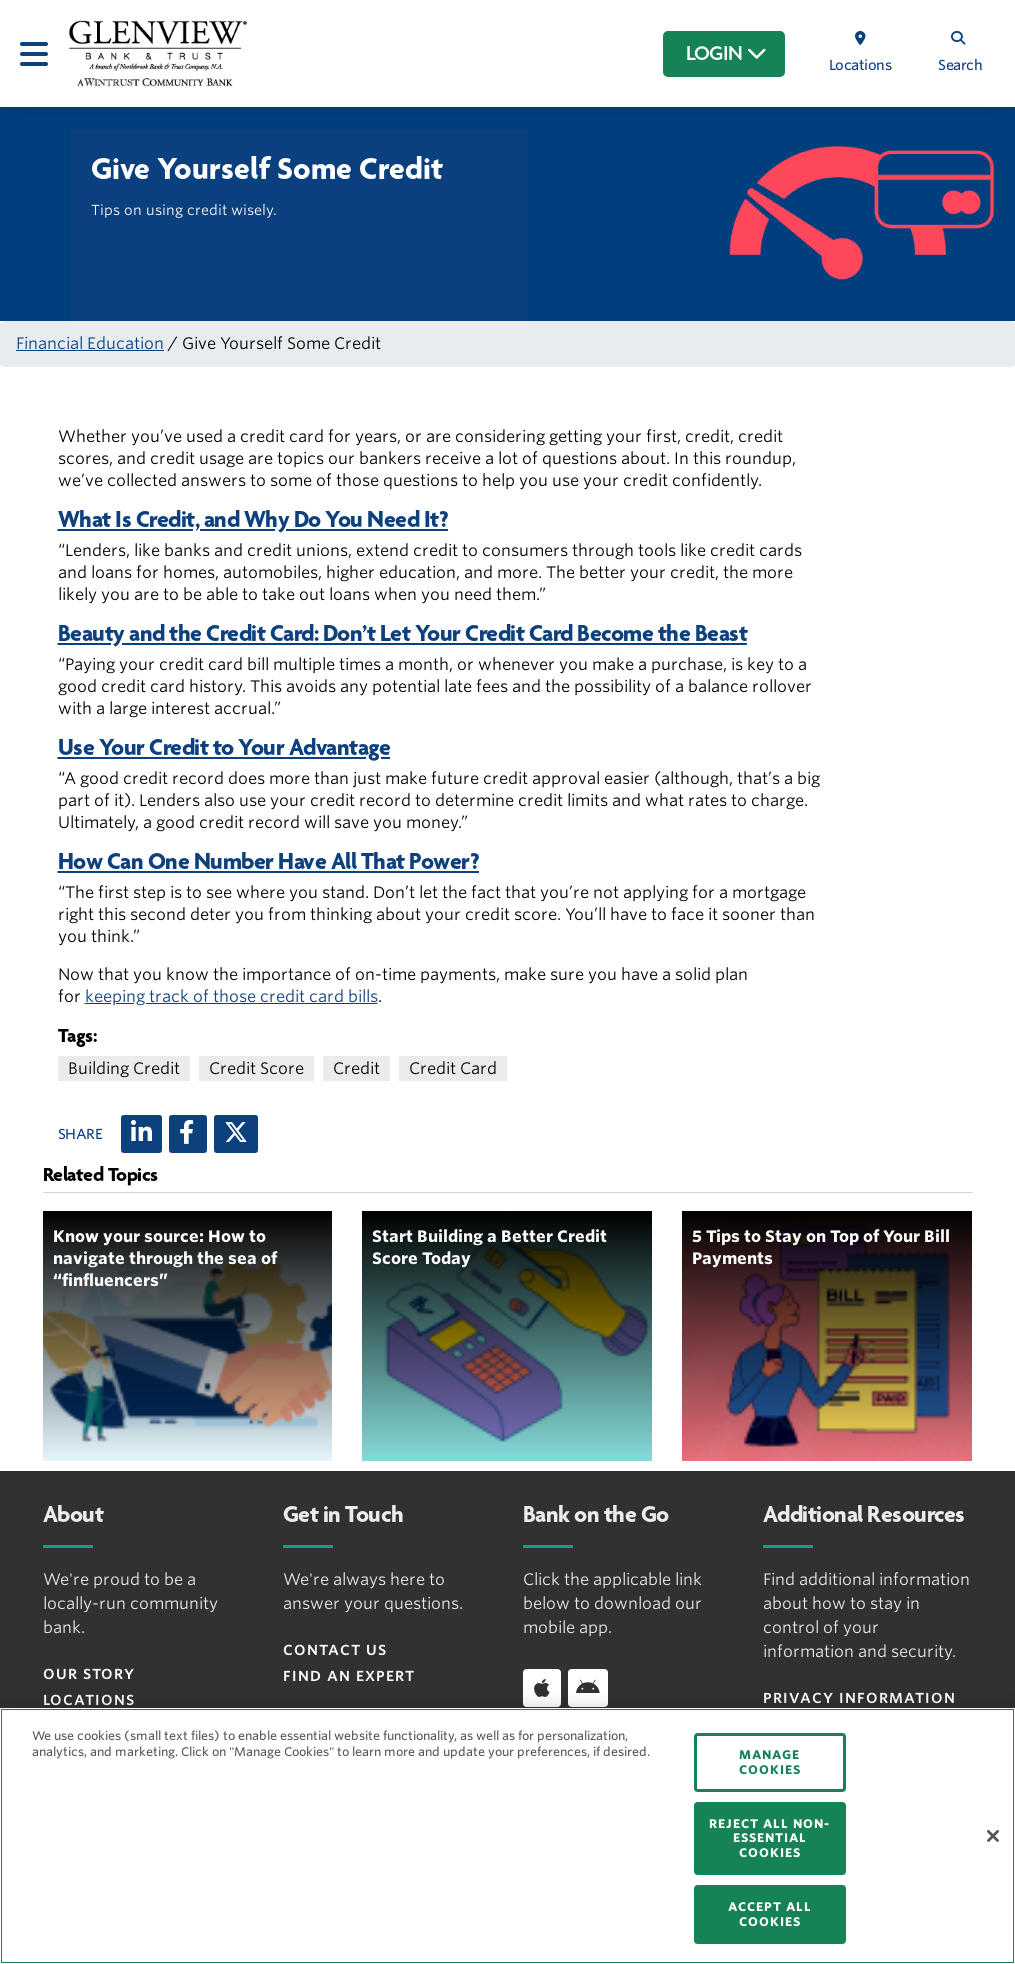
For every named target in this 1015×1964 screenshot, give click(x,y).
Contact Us (335, 1650)
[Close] (993, 1836)
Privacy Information (859, 1698)
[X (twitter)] (236, 1134)
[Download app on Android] (588, 1688)
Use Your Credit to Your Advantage (224, 747)
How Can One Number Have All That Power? (269, 861)
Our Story (89, 1674)
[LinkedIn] (141, 1134)
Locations (89, 1700)
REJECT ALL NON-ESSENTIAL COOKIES (769, 1838)
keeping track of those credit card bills (231, 996)
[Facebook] (188, 1134)
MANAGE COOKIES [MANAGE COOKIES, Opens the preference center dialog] (770, 1761)
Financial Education (90, 343)
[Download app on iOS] (542, 1688)
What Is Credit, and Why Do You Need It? (253, 519)
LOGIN (726, 54)
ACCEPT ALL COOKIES (770, 1913)
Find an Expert (349, 1676)
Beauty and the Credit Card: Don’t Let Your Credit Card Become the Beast (403, 633)
